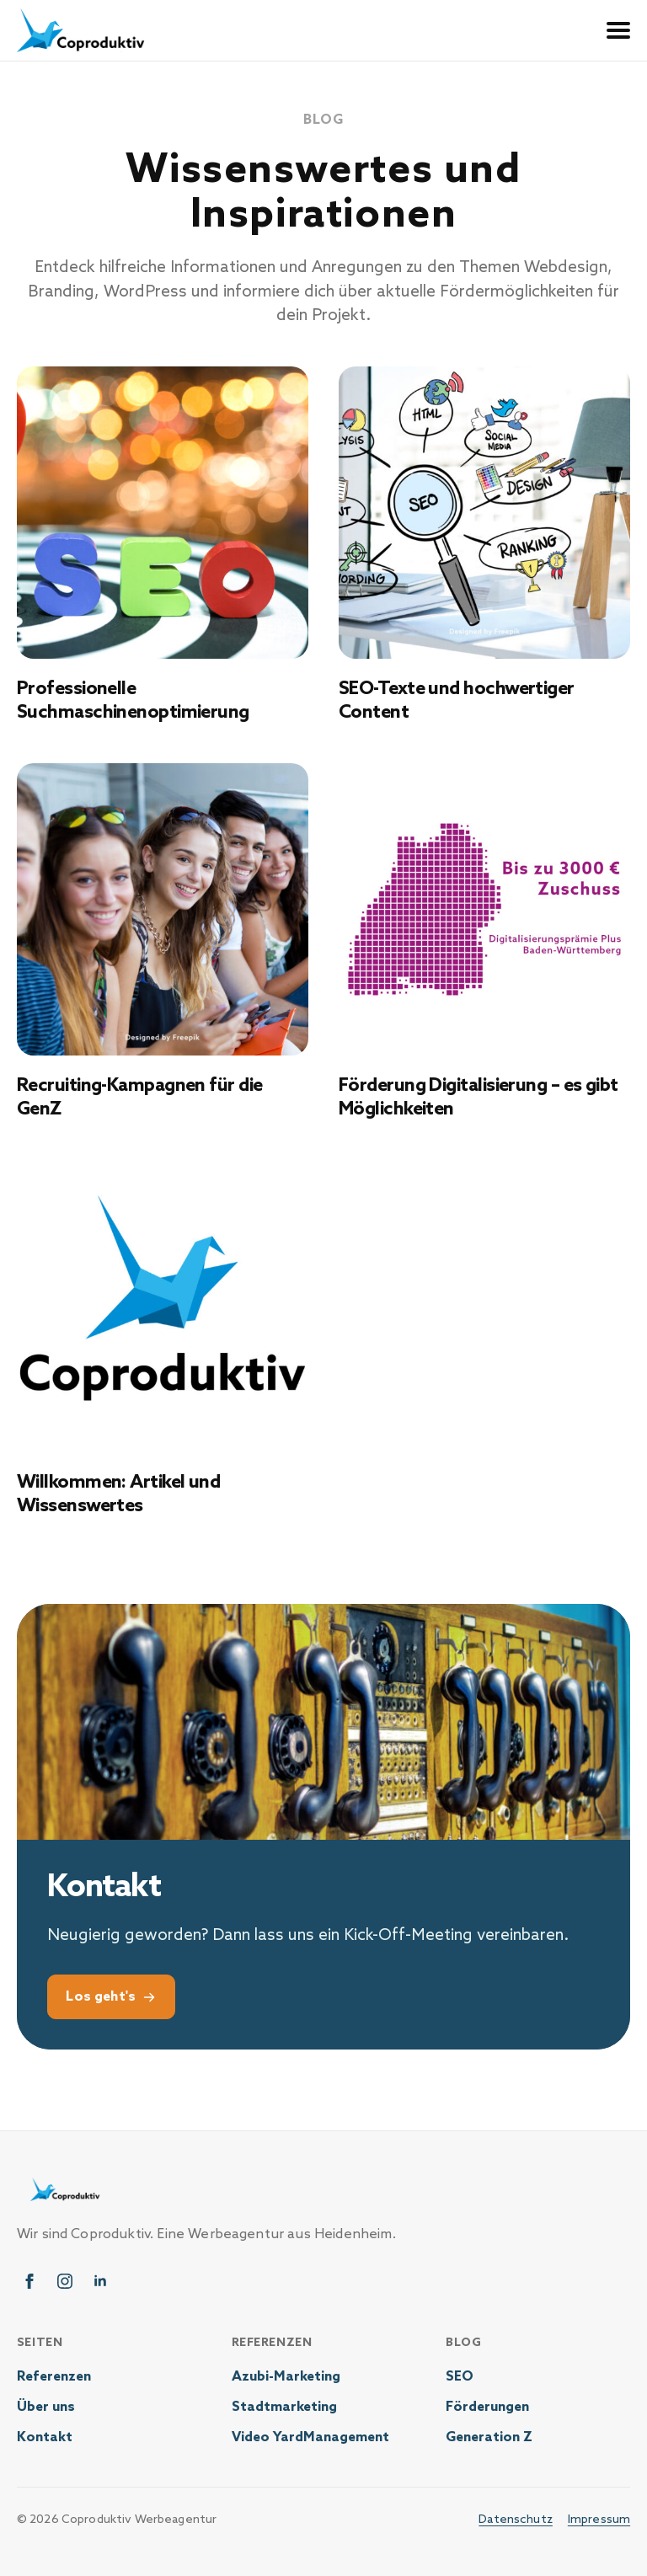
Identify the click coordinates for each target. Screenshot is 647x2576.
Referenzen (54, 2378)
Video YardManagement (310, 2438)
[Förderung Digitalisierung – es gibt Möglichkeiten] (484, 909)
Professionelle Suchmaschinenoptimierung (133, 701)
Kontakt (44, 2438)
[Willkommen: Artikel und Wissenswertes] (162, 1305)
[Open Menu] (618, 30)
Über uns (46, 2408)
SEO (459, 2378)
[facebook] (29, 2282)
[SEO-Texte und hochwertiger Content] (484, 512)
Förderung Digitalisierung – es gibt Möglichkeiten (478, 1098)
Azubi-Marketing (286, 2378)
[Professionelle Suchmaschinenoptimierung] (162, 512)
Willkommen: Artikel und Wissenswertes (118, 1495)
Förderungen (487, 2408)
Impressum (599, 2520)
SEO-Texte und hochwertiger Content (457, 701)
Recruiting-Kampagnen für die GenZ (140, 1098)
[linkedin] (100, 2282)
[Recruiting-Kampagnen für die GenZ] (162, 909)
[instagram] (65, 2282)
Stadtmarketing (284, 2408)
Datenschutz (516, 2520)
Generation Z (489, 2438)
